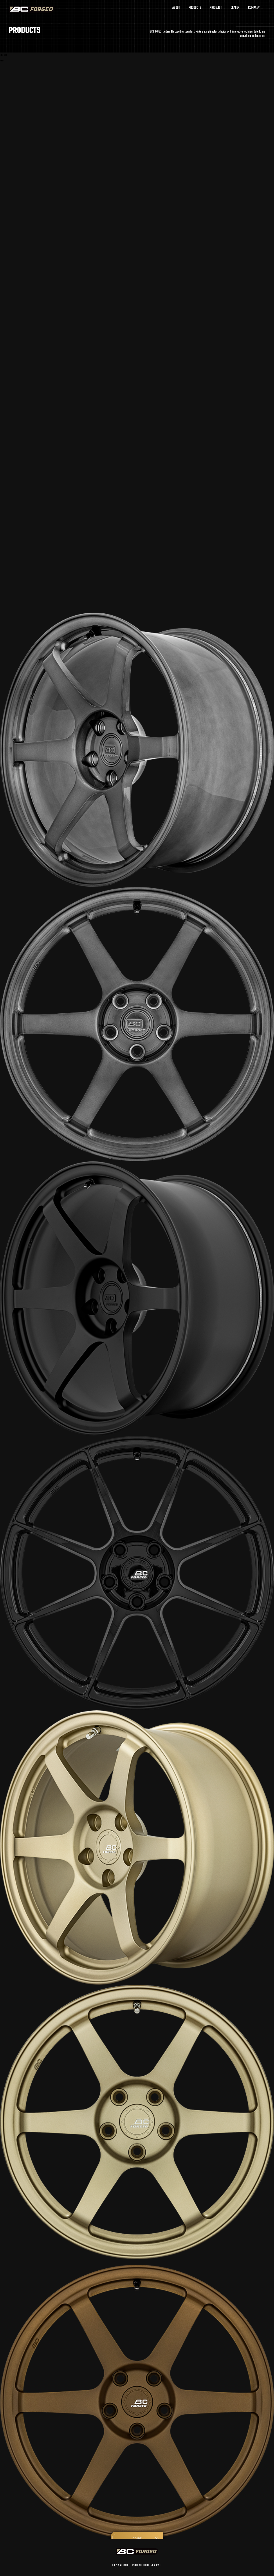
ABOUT (176, 8)
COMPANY (253, 8)
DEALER (235, 8)
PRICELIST (216, 8)
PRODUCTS (195, 8)
